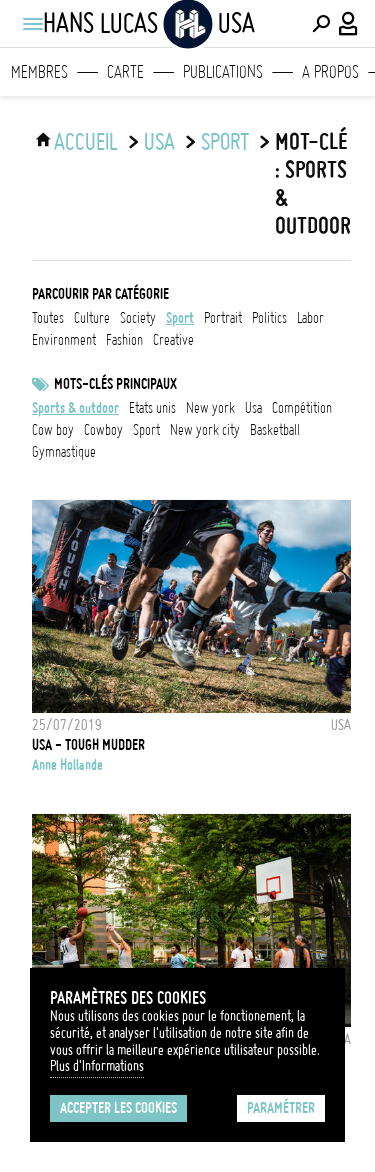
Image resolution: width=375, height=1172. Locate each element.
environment (64, 340)
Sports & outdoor (75, 408)
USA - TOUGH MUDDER (88, 745)
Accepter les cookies (118, 1108)
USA (159, 142)
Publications (223, 72)
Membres (39, 72)
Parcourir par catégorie (100, 294)
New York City (205, 430)
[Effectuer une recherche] (321, 24)
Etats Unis (152, 408)
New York (210, 408)
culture (92, 318)
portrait (223, 318)
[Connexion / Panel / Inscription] (349, 24)
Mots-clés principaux (115, 384)
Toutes (48, 318)
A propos (330, 72)
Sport (146, 430)
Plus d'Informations (97, 1066)
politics (269, 318)
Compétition (302, 408)
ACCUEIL (86, 142)
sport (225, 142)
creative (173, 340)
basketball (275, 430)
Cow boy (53, 430)
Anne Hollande (67, 765)
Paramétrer (281, 1108)
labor (310, 318)
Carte (125, 72)
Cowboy (103, 430)
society (138, 318)
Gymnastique (64, 452)
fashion (124, 340)
